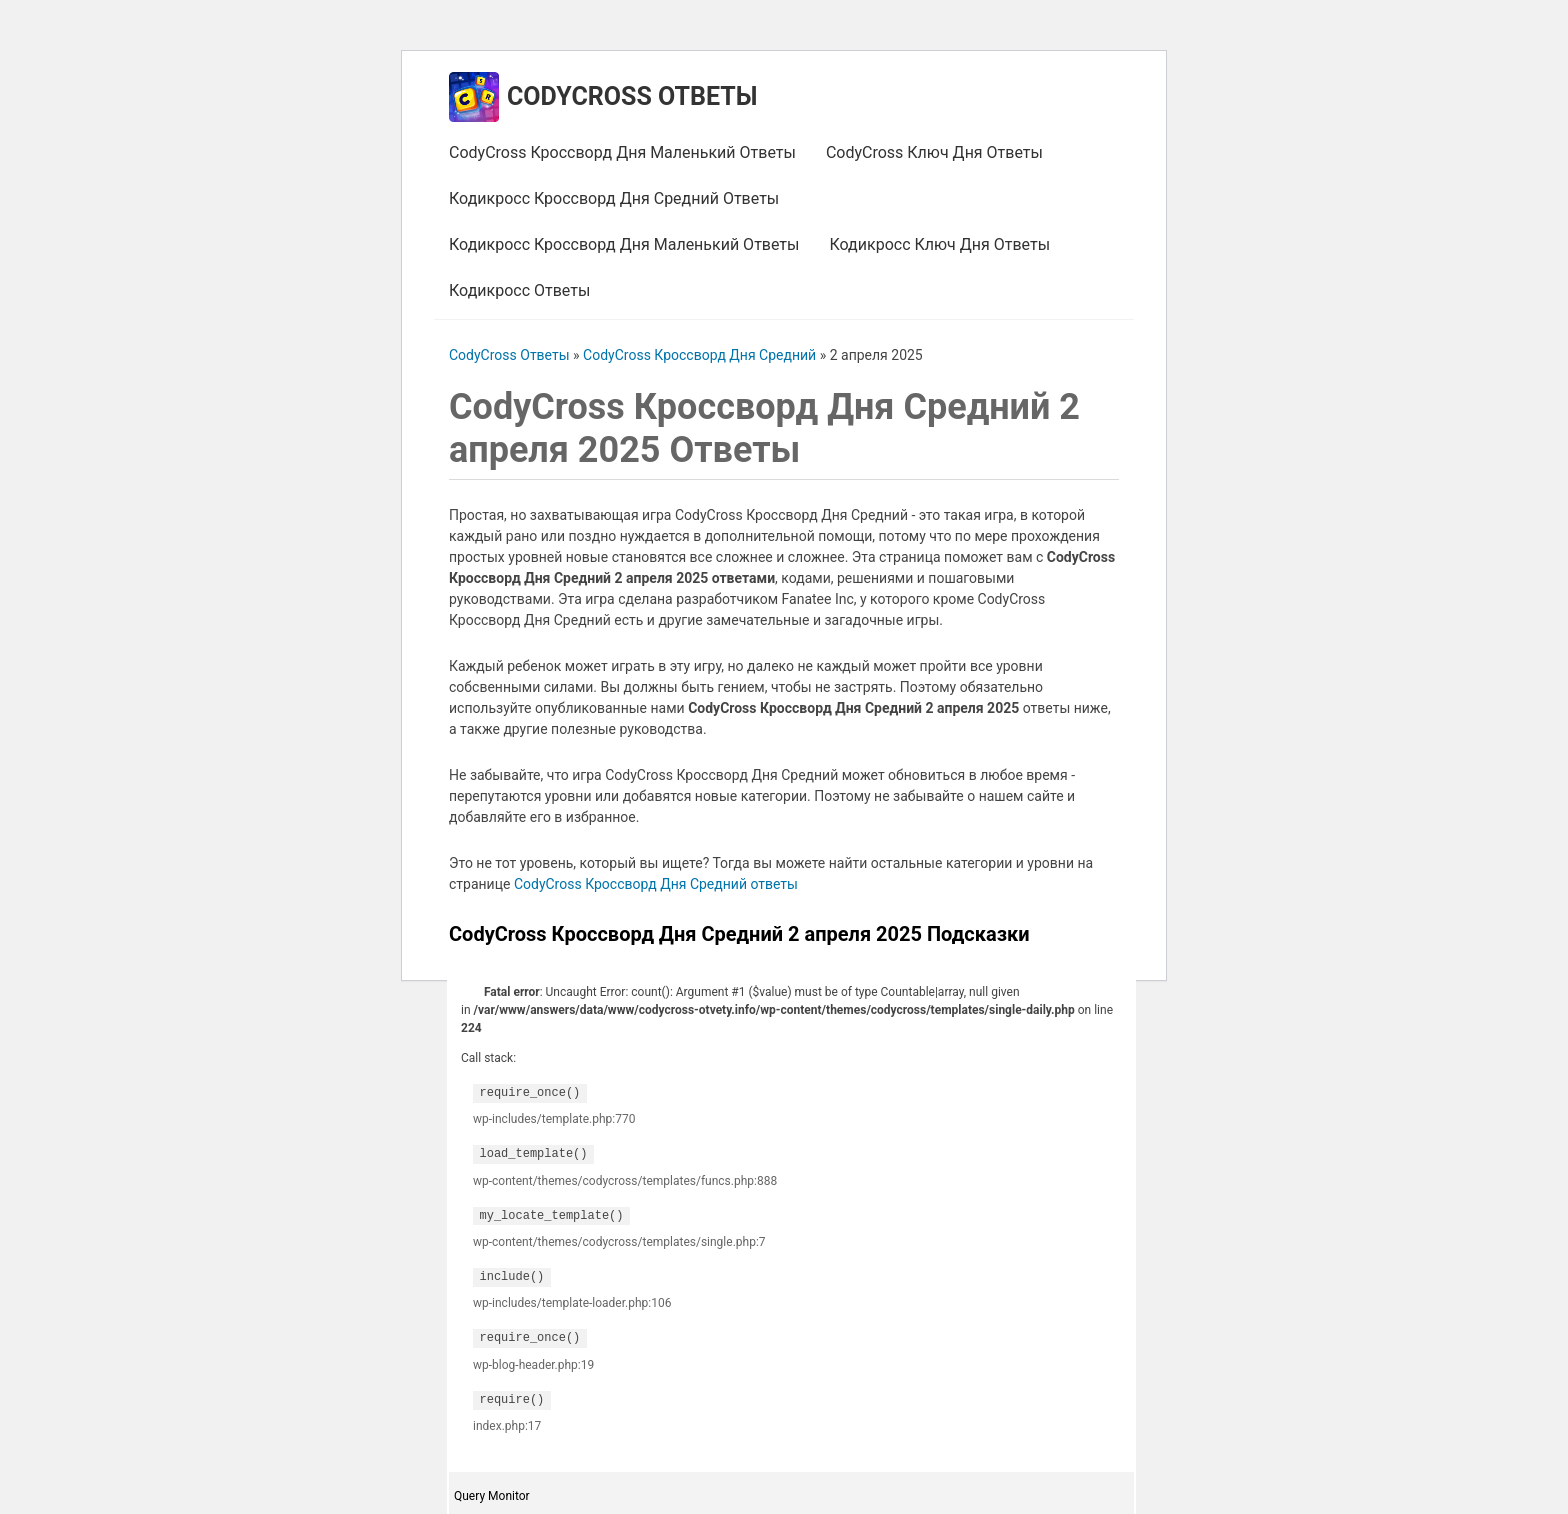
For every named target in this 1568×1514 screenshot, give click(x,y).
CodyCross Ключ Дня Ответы (934, 152)
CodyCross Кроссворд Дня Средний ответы (656, 884)
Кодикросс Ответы (519, 290)
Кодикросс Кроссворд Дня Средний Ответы (614, 198)
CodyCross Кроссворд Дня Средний (699, 355)
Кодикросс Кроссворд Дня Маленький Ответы (624, 244)
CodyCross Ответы (632, 96)
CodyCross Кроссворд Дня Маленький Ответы (622, 152)
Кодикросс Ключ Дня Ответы (939, 244)
